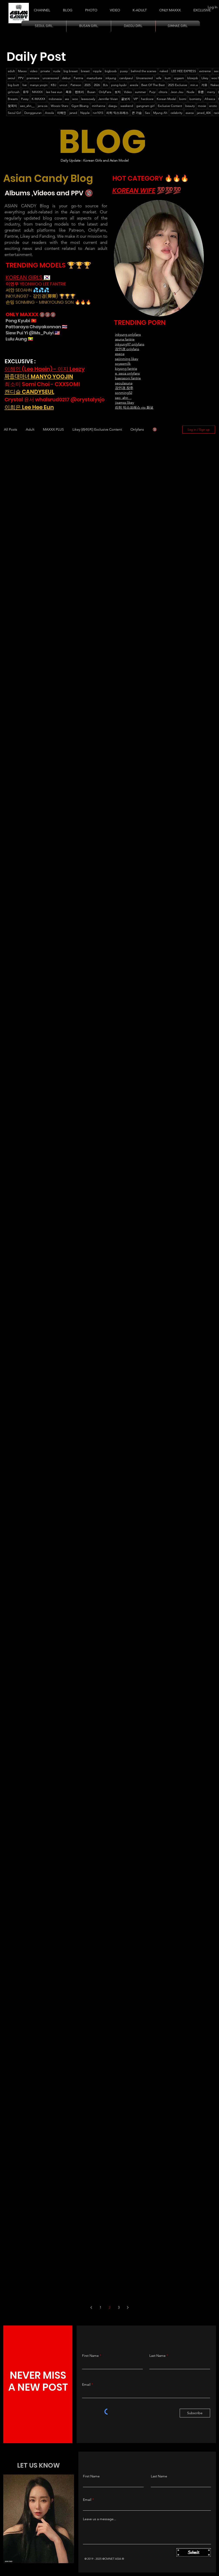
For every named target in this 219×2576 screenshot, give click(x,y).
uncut (63, 85)
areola (134, 85)
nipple (97, 71)
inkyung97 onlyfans (129, 344)
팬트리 (79, 92)
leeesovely (88, 99)
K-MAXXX (38, 99)
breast (85, 71)
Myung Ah (160, 113)
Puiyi (152, 92)
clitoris (163, 92)
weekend (126, 106)
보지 (118, 92)
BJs (105, 85)
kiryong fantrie (126, 369)
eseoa (190, 113)
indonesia (55, 99)
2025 (87, 85)
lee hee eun (54, 92)
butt (168, 78)
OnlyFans (105, 92)
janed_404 (204, 113)
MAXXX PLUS (53, 429)
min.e (194, 85)
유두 (26, 92)
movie (202, 106)
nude (56, 71)
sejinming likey (126, 359)
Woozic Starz (59, 106)
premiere (33, 78)
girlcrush (14, 92)
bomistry (195, 99)
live (24, 85)
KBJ (53, 85)
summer (140, 92)
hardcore (147, 99)
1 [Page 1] (100, 2307)
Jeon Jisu (177, 92)
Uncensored (144, 78)
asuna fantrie (125, 339)
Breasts (13, 99)
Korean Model (166, 99)
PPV (20, 78)
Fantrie (78, 78)
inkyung (110, 78)
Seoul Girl (14, 113)
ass (67, 99)
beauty (190, 106)
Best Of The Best (153, 85)
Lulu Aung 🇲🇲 (19, 339)
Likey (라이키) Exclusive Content (97, 429)
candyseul (126, 78)
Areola (49, 113)
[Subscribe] (195, 2413)
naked (164, 71)
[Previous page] (91, 2307)
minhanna (98, 106)
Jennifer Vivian (108, 99)
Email (86, 2384)
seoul (11, 78)
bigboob (111, 71)
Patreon (76, 85)
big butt (13, 85)
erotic (213, 106)
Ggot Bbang (80, 106)
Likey (204, 78)
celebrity (176, 113)
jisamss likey (124, 402)
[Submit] (193, 2552)
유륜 (201, 92)
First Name (90, 2355)
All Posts (10, 429)
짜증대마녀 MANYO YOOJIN (39, 376)
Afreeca (209, 99)
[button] (139, 8)
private (45, 71)
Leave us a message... (99, 2519)
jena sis (43, 106)
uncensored (51, 78)
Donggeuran (33, 113)
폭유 (69, 92)
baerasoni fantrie (128, 378)
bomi (182, 99)
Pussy (24, 99)
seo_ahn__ (27, 106)
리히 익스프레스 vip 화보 (134, 407)
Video (128, 92)
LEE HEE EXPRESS (183, 71)
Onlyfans (137, 429)
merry (211, 92)
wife (158, 78)
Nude (190, 92)
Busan (91, 92)
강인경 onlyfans (127, 349)
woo (75, 99)
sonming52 (123, 393)
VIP (135, 99)
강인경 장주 (124, 388)
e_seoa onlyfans (127, 373)
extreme (205, 71)
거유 (204, 85)
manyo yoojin (39, 85)
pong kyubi (119, 85)
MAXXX (37, 92)
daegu (112, 106)
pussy (124, 71)
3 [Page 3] (119, 2307)
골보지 (125, 99)
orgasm (179, 78)
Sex (147, 113)
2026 (97, 85)
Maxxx (22, 71)
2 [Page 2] (109, 2307)
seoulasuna (123, 383)
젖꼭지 (12, 106)
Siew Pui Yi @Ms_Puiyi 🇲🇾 (33, 333)
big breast (71, 71)
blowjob (192, 78)
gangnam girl (145, 106)
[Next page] (128, 2307)
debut (66, 78)
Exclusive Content (170, 106)
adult (11, 71)
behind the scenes (143, 71)
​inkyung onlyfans (128, 334)
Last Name (157, 2355)
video (33, 71)
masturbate (94, 78)
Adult (30, 429)
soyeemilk (123, 364)
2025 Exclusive (177, 85)
